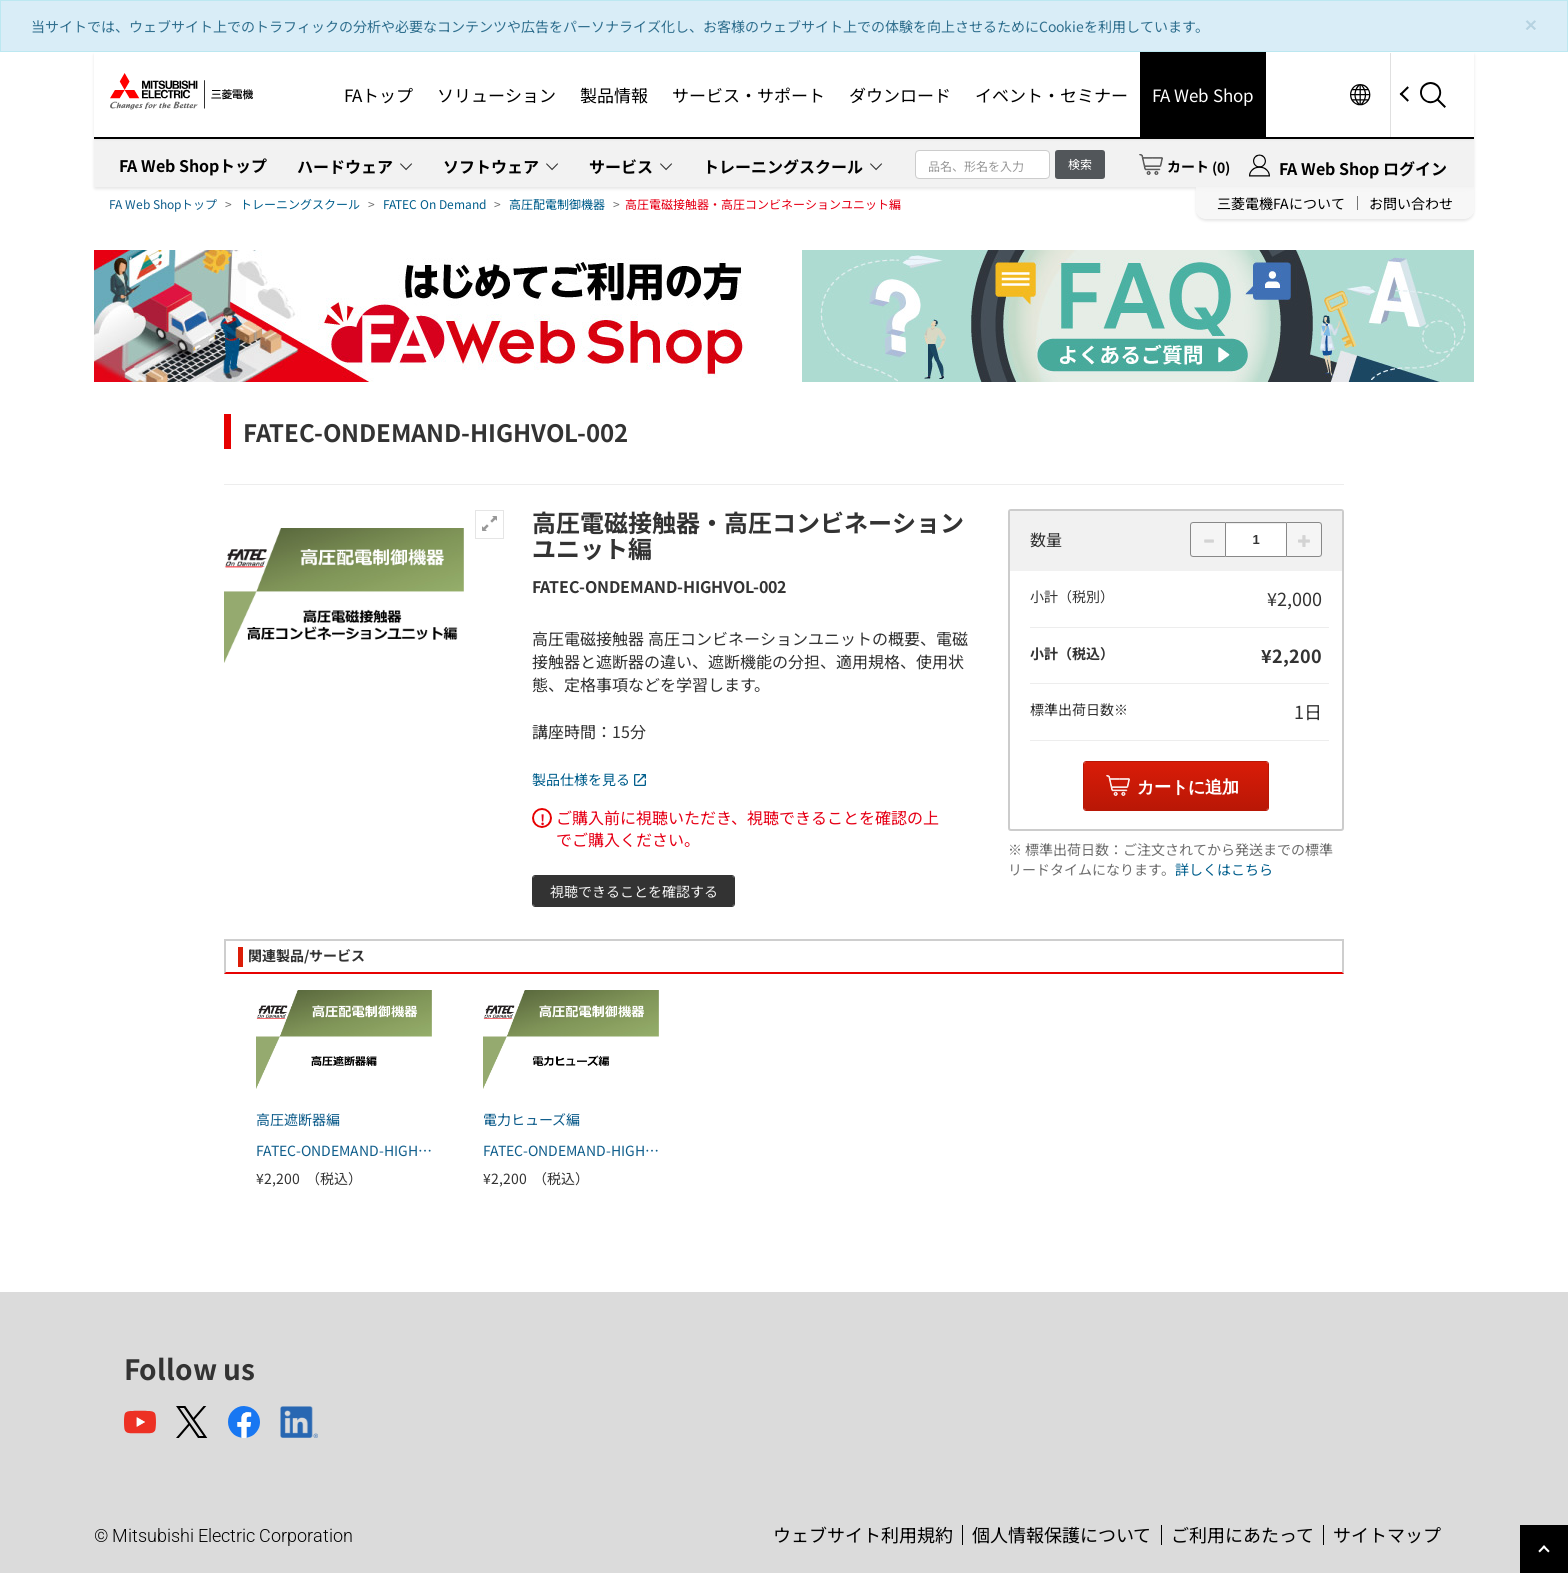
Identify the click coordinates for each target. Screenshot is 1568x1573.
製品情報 (614, 94)
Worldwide (1359, 94)
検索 (1080, 163)
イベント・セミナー (1051, 94)
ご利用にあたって (1242, 1534)
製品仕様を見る (589, 779)
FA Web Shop (1203, 94)
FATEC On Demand (434, 203)
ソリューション (496, 94)
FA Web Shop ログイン (1363, 168)
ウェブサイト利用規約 (863, 1534)
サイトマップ (1387, 1534)
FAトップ (378, 94)
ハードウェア (345, 166)
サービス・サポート (748, 94)
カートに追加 (1188, 787)
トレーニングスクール (783, 166)
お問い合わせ (1411, 203)
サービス (621, 166)
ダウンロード (900, 94)
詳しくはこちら (1224, 869)
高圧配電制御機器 (557, 203)
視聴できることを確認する (634, 891)
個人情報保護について (1061, 1534)
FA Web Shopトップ (193, 165)
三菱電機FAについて (1281, 203)
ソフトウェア (491, 166)
